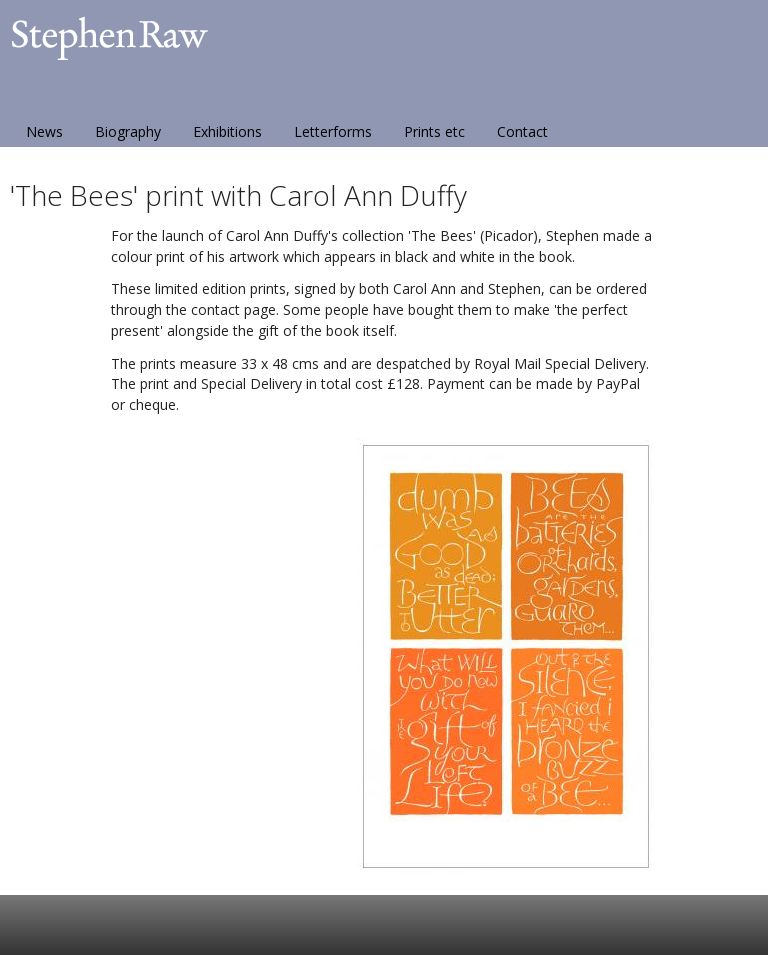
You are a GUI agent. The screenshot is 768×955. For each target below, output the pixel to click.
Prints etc (434, 131)
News (44, 131)
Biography (128, 131)
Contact (522, 131)
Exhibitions (227, 131)
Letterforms (333, 131)
